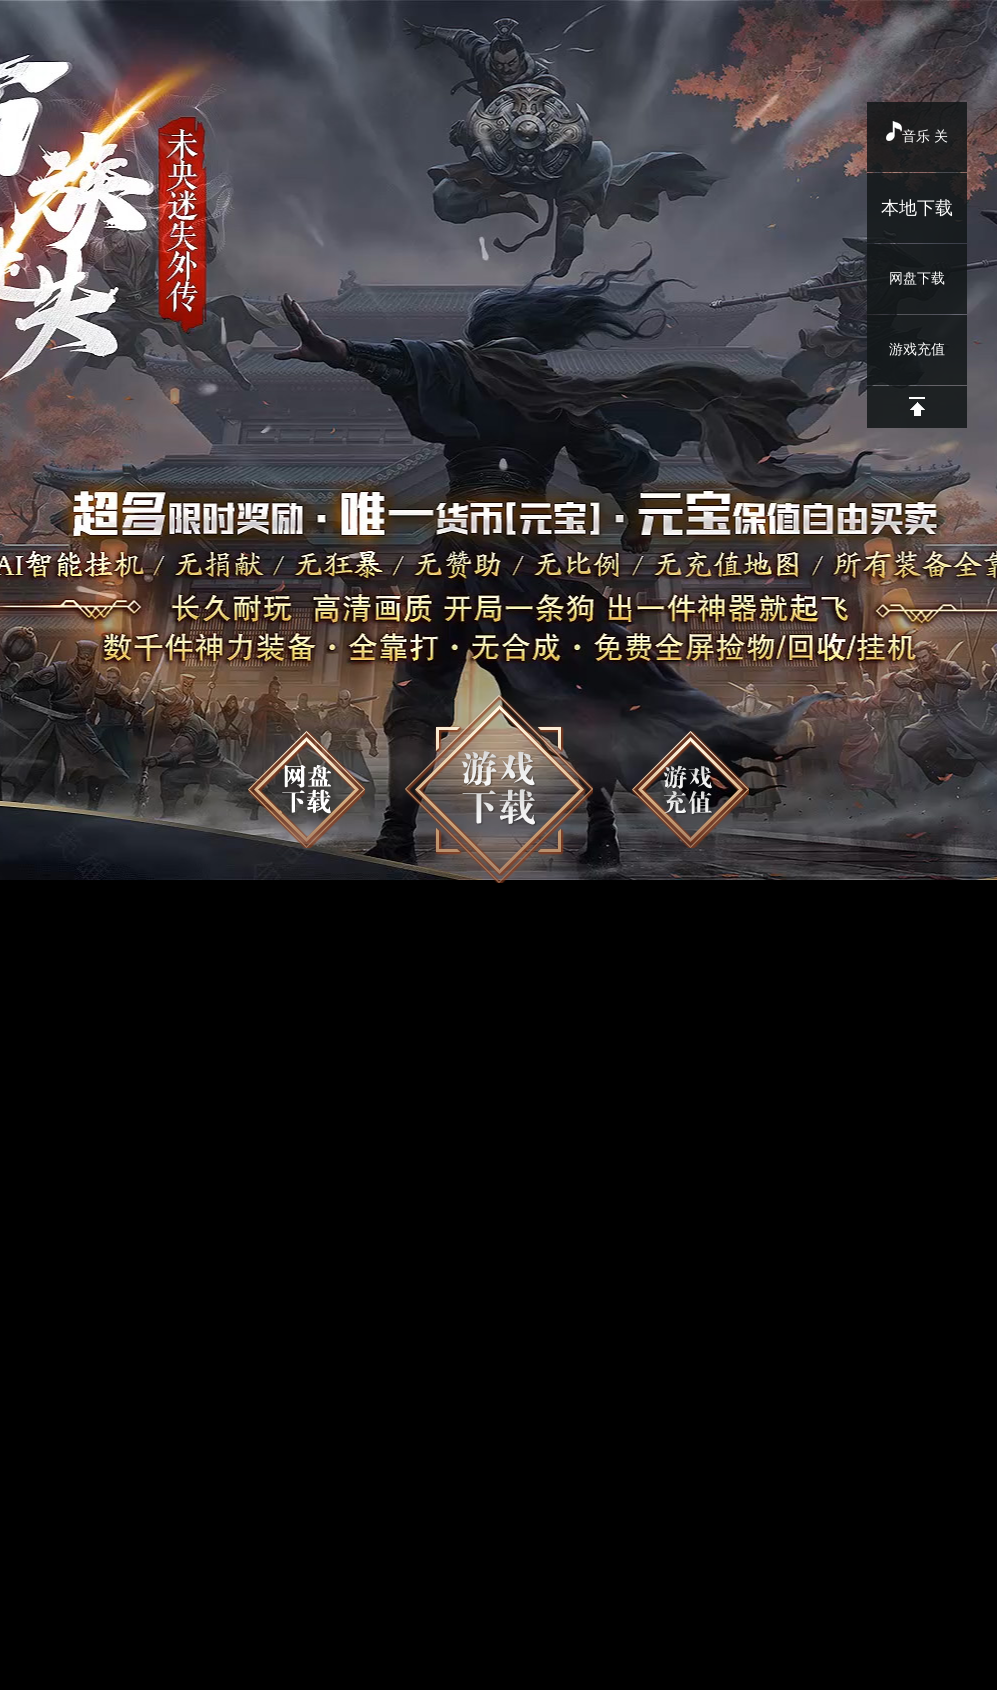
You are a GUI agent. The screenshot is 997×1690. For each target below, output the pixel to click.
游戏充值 (917, 349)
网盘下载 (917, 278)
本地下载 (917, 208)
